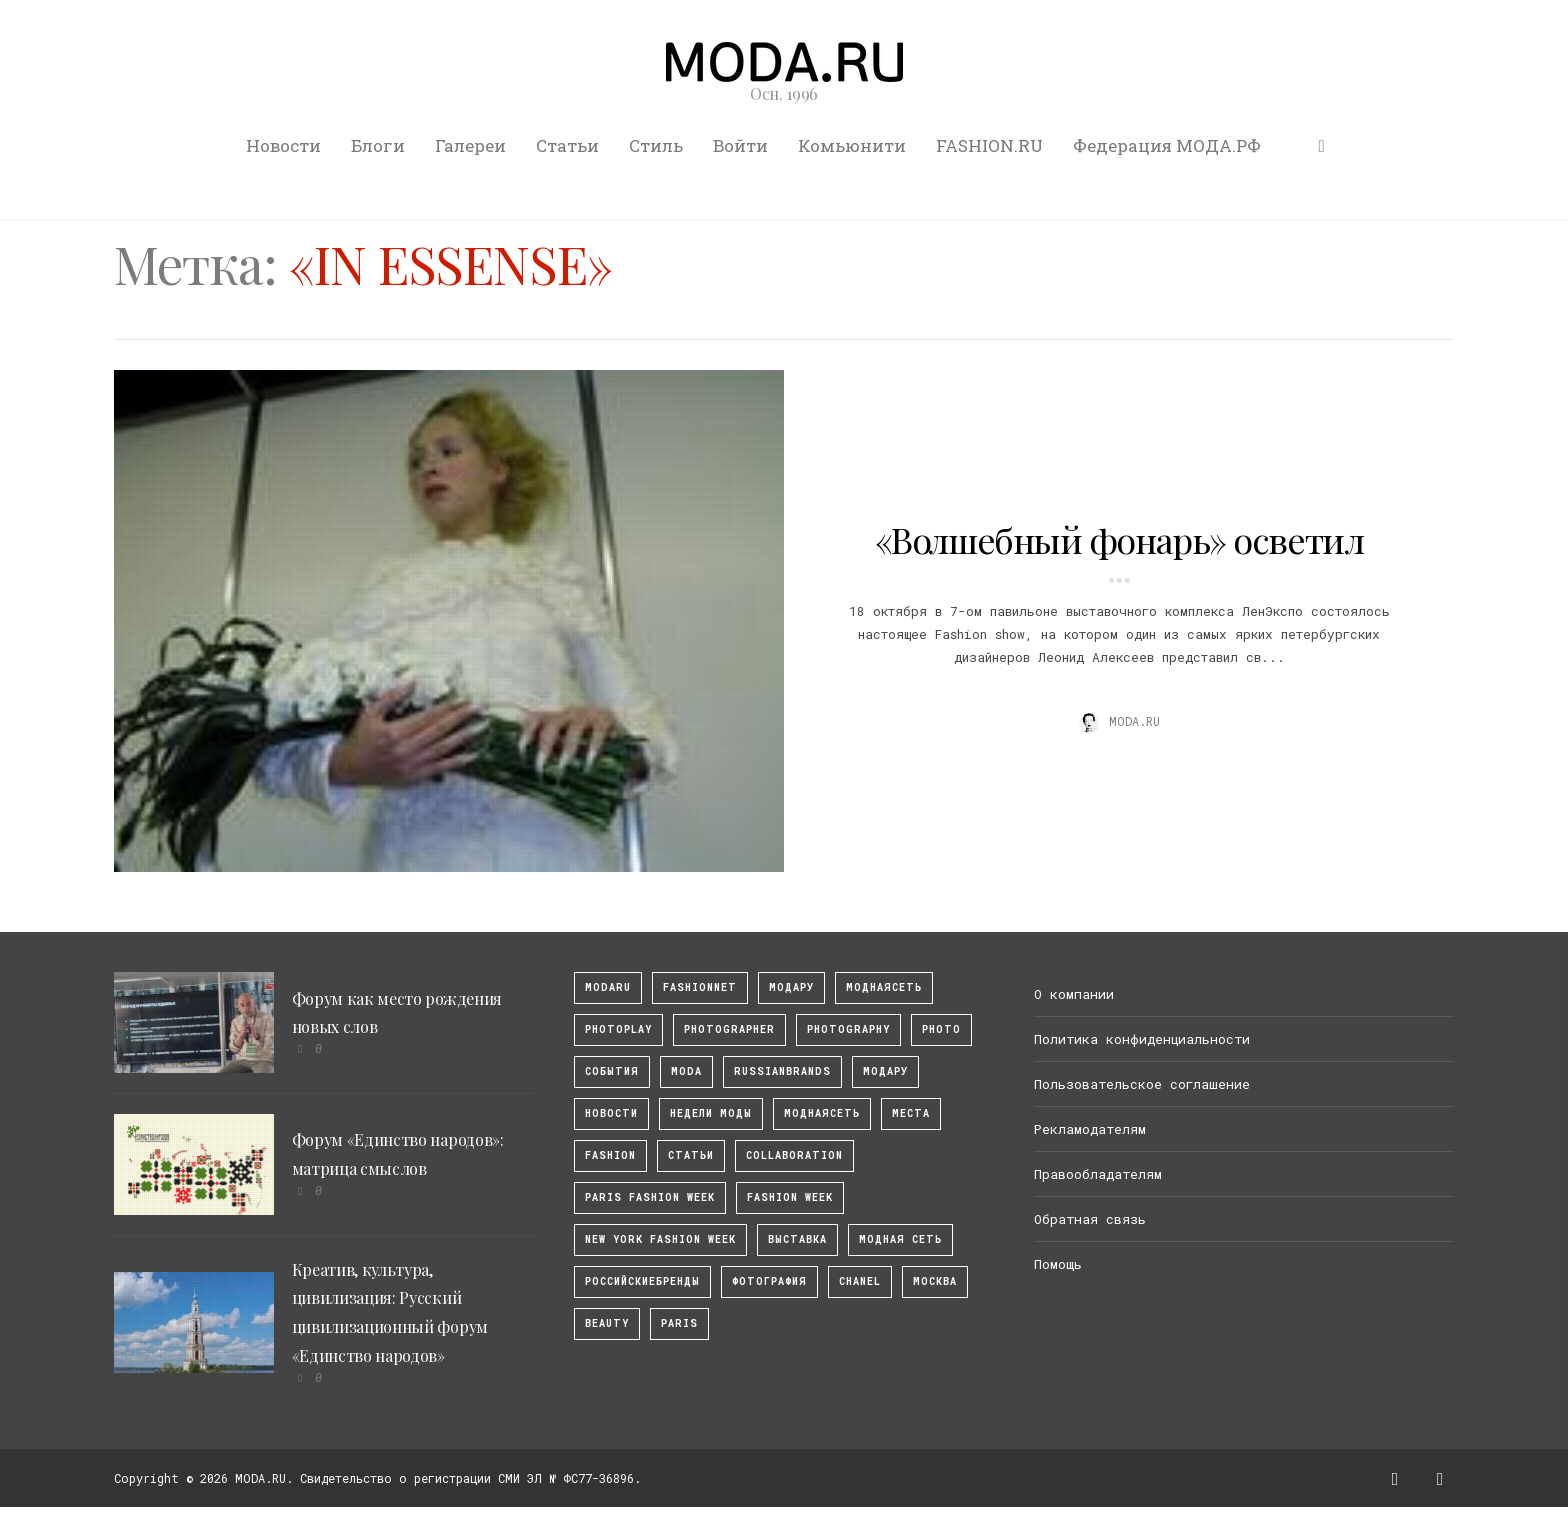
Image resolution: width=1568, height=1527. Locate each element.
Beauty (607, 1323)
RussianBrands (782, 1071)
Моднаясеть (822, 1113)
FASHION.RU (989, 145)
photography (848, 1029)
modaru (608, 987)
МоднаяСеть (884, 987)
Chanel (860, 1281)
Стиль (656, 145)
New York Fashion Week (660, 1239)
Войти (740, 145)
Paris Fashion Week (650, 1197)
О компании (1074, 994)
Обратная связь (1090, 1219)
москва (935, 1281)
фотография (769, 1281)
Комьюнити (852, 145)
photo (941, 1029)
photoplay (618, 1029)
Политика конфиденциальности (1142, 1039)
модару (791, 987)
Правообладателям (1098, 1174)
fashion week (790, 1197)
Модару (885, 1071)
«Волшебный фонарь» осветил (1119, 539)
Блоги (378, 145)
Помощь (1058, 1264)
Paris (679, 1323)
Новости (283, 145)
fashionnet (700, 987)
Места (911, 1113)
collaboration (794, 1155)
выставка (797, 1239)
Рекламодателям (1090, 1129)
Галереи (470, 145)
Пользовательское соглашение (1142, 1084)
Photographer (729, 1029)
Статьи (567, 145)
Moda (686, 1071)
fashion (610, 1155)
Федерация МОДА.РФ (1167, 145)
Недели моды (711, 1113)
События (612, 1071)
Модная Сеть (900, 1239)
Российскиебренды (642, 1281)
